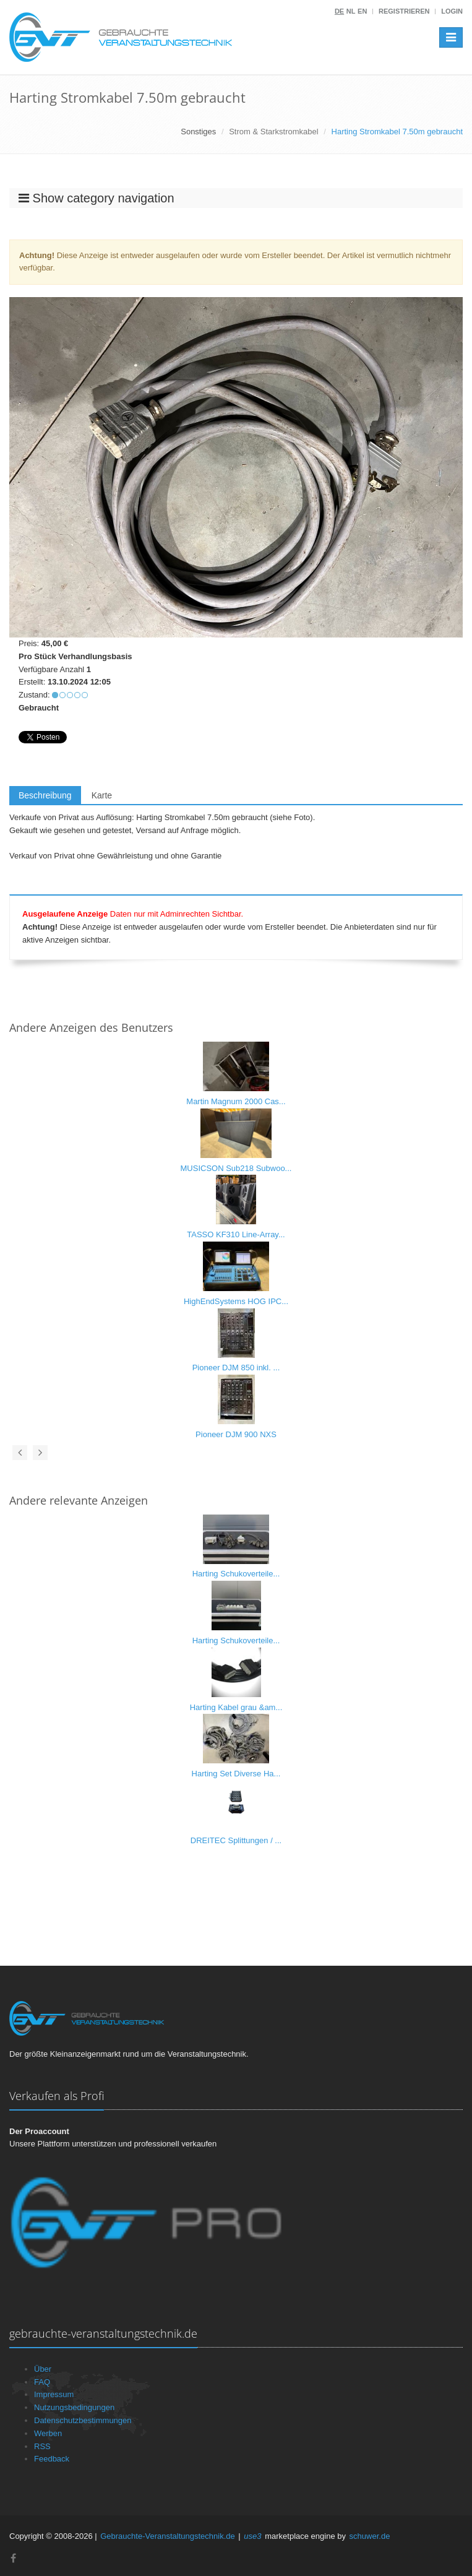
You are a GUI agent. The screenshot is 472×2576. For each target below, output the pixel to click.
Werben (48, 2433)
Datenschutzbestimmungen (83, 2420)
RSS (42, 2446)
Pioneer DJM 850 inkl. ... (236, 1367)
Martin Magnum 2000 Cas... (235, 1101)
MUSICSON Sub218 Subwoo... (236, 1168)
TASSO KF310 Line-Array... (236, 1234)
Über (42, 2369)
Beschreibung (45, 795)
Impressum (54, 2394)
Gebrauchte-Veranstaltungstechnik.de (167, 2536)
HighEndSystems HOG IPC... (236, 1301)
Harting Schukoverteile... (236, 1573)
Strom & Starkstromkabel (274, 131)
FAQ (42, 2382)
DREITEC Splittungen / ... (236, 1840)
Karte (102, 795)
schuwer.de (370, 2536)
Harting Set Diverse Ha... (236, 1773)
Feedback (51, 2458)
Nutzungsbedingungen (74, 2407)
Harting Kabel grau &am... (236, 1707)
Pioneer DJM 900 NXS (236, 1434)
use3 (252, 2536)
